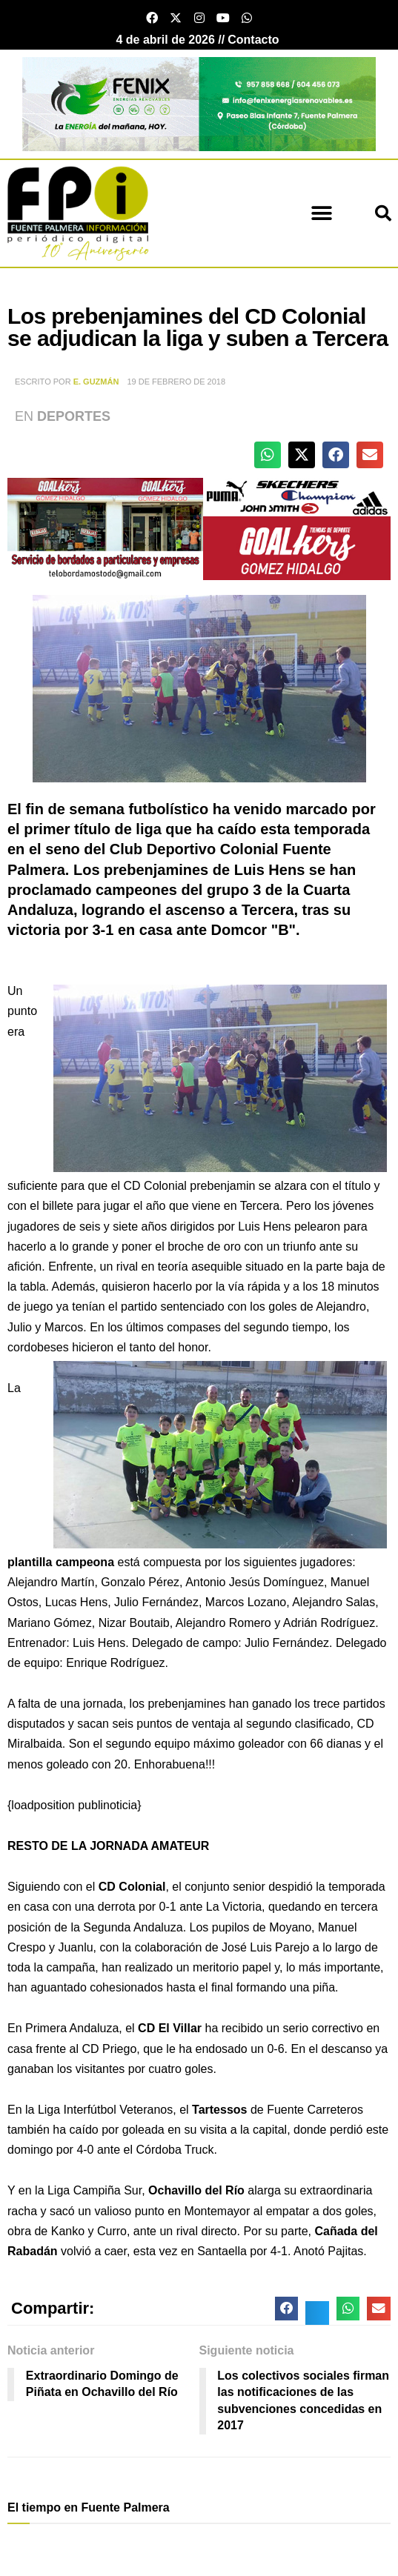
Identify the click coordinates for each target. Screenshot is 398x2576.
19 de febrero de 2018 (176, 381)
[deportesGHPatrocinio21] (199, 528)
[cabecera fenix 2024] (199, 103)
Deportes (73, 416)
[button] (321, 213)
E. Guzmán (96, 381)
